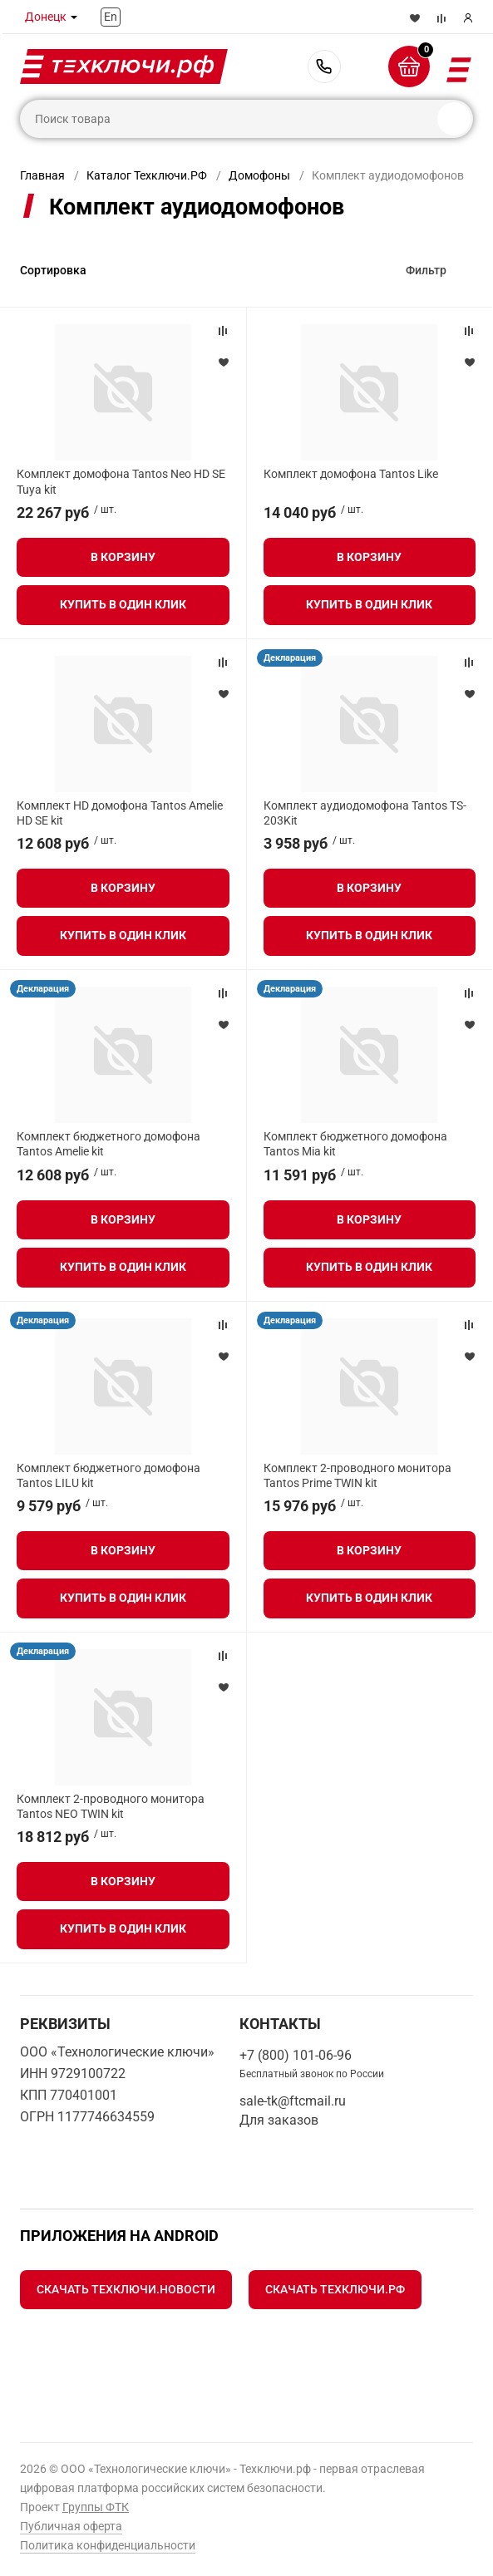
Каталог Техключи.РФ (146, 175)
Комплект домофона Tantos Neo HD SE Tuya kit (121, 481)
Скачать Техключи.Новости (126, 2289)
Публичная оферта (71, 2526)
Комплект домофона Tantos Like (351, 473)
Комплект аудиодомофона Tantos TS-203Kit (365, 813)
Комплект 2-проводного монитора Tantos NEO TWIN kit (111, 1806)
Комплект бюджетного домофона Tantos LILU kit (108, 1475)
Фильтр (426, 270)
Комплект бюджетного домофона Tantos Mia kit (355, 1144)
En (110, 16)
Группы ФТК (95, 2507)
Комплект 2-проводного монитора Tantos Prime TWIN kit (357, 1475)
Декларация (290, 658)
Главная (42, 175)
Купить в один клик (123, 604)
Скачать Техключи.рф (335, 2289)
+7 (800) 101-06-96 (324, 66)
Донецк (46, 16)
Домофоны (259, 175)
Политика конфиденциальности (107, 2545)
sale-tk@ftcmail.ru (292, 2101)
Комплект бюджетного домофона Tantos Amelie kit (108, 1144)
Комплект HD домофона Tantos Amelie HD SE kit (120, 813)
